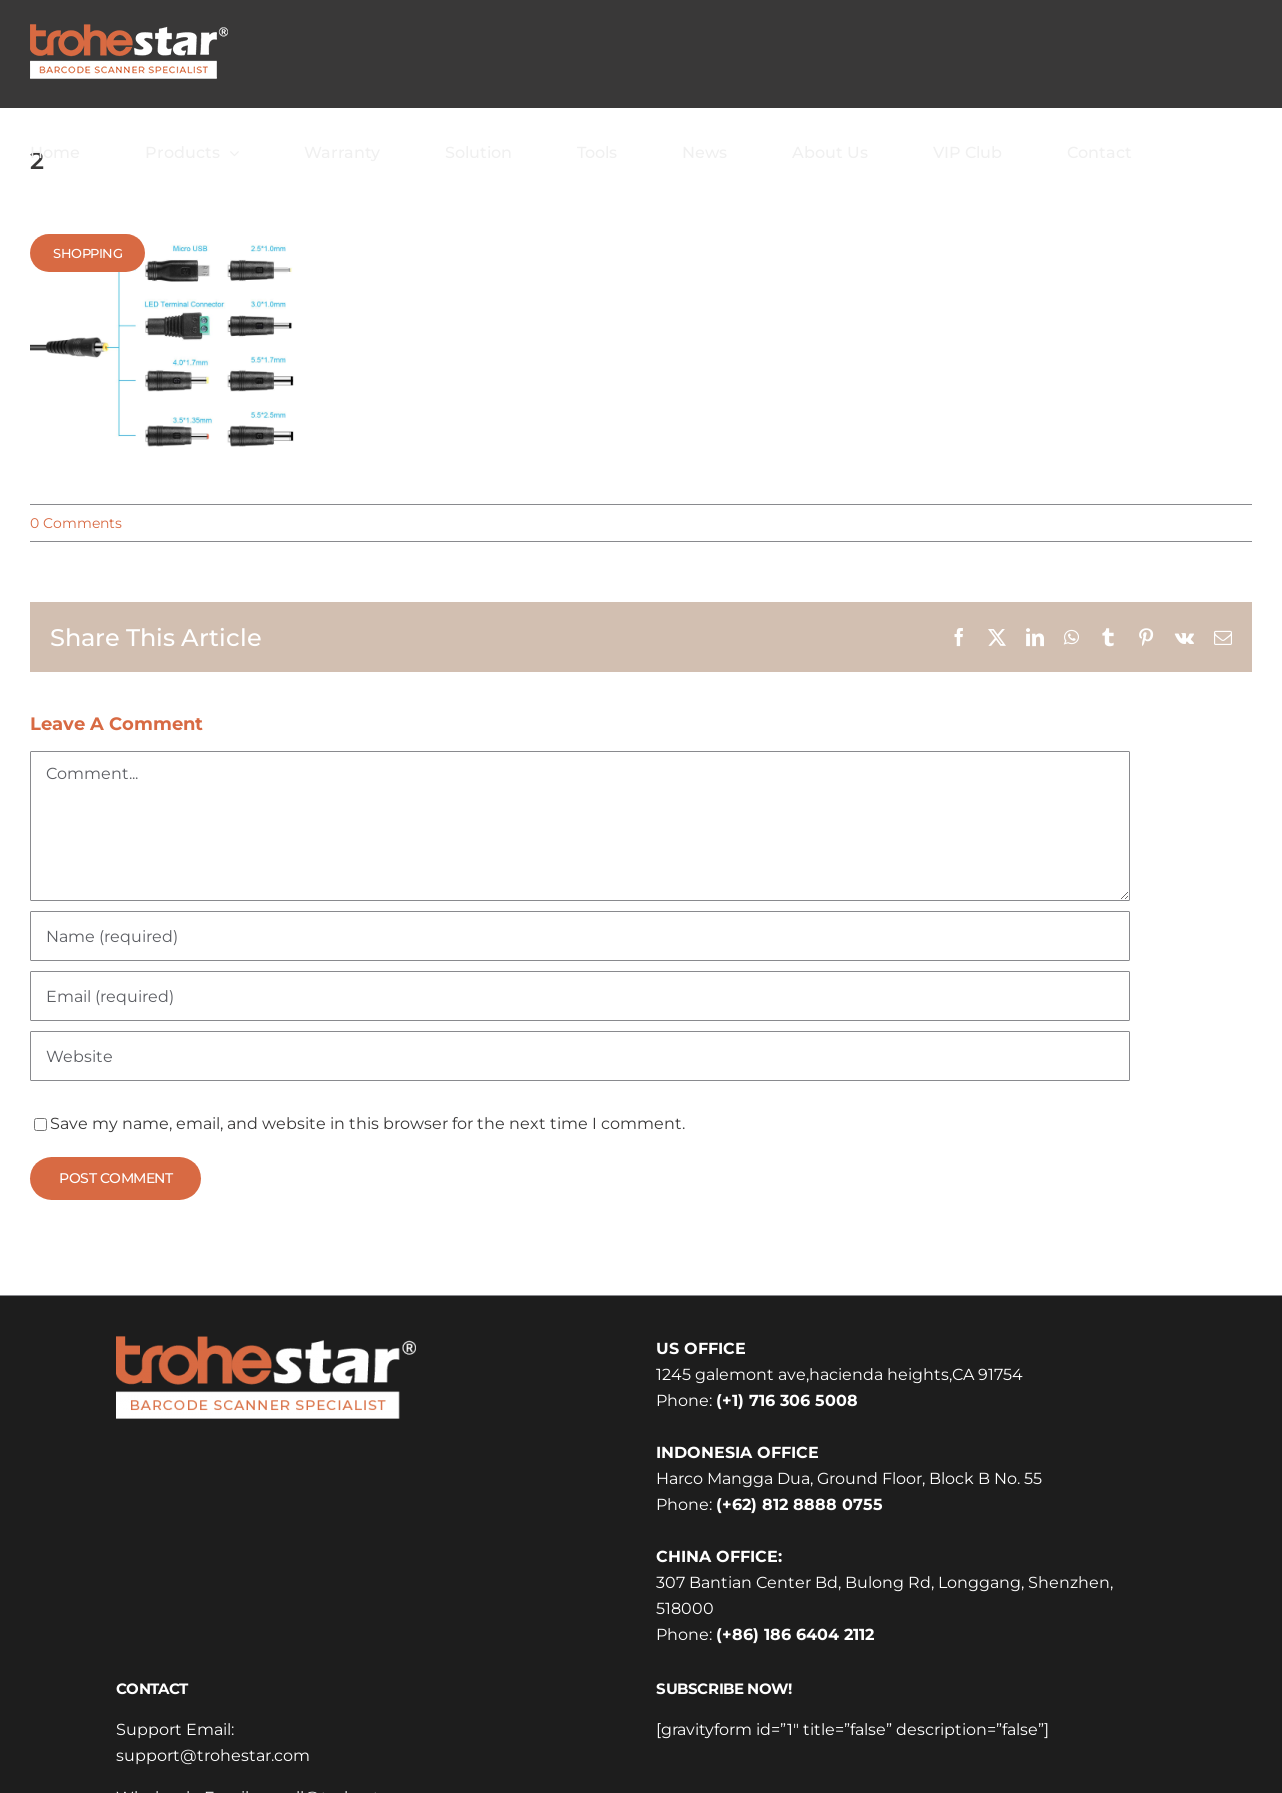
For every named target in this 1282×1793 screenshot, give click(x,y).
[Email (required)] (580, 996)
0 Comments (76, 523)
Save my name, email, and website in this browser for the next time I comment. (367, 1123)
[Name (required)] (580, 936)
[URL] (580, 1056)
